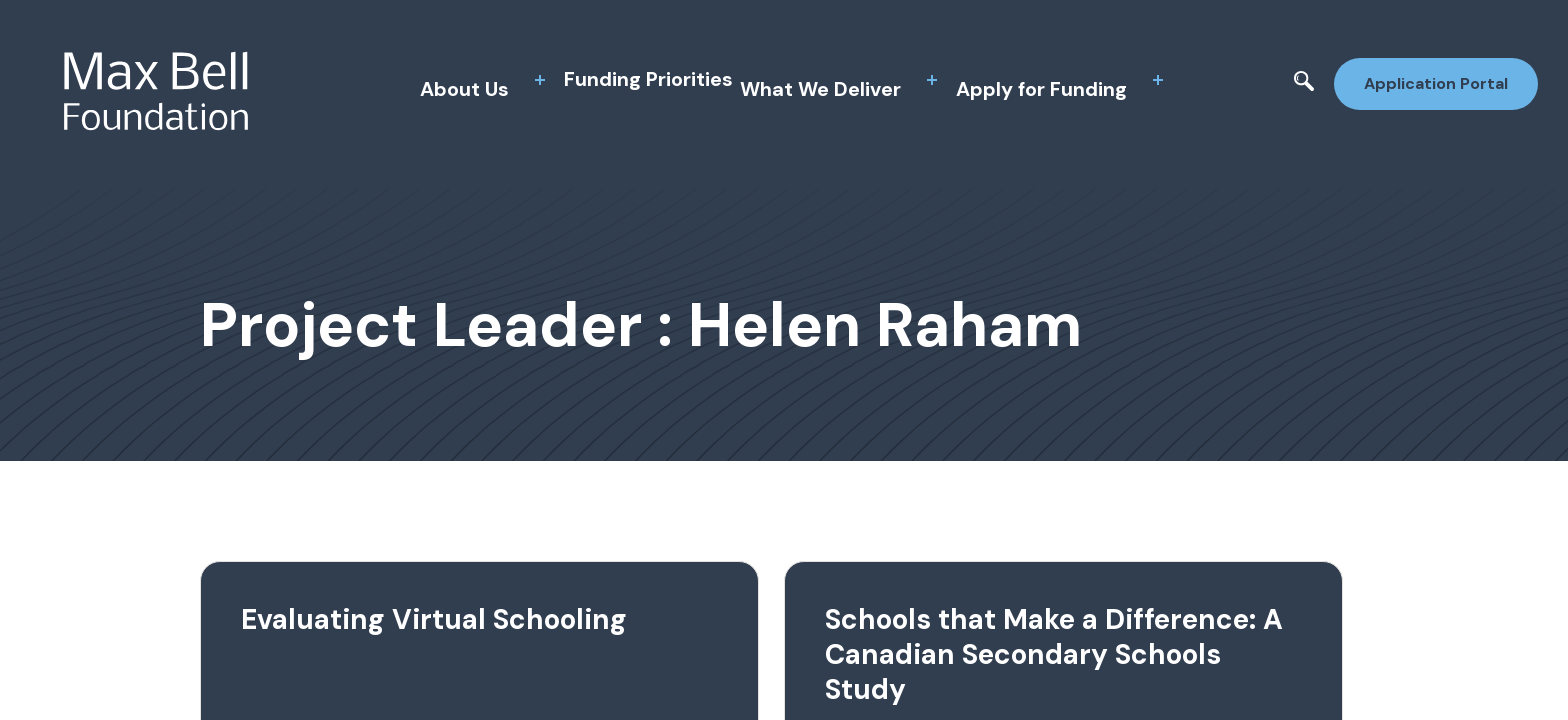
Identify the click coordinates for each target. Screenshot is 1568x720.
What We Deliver (820, 89)
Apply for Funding (1041, 89)
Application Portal (1436, 83)
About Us (464, 89)
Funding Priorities (648, 79)
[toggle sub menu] (540, 80)
